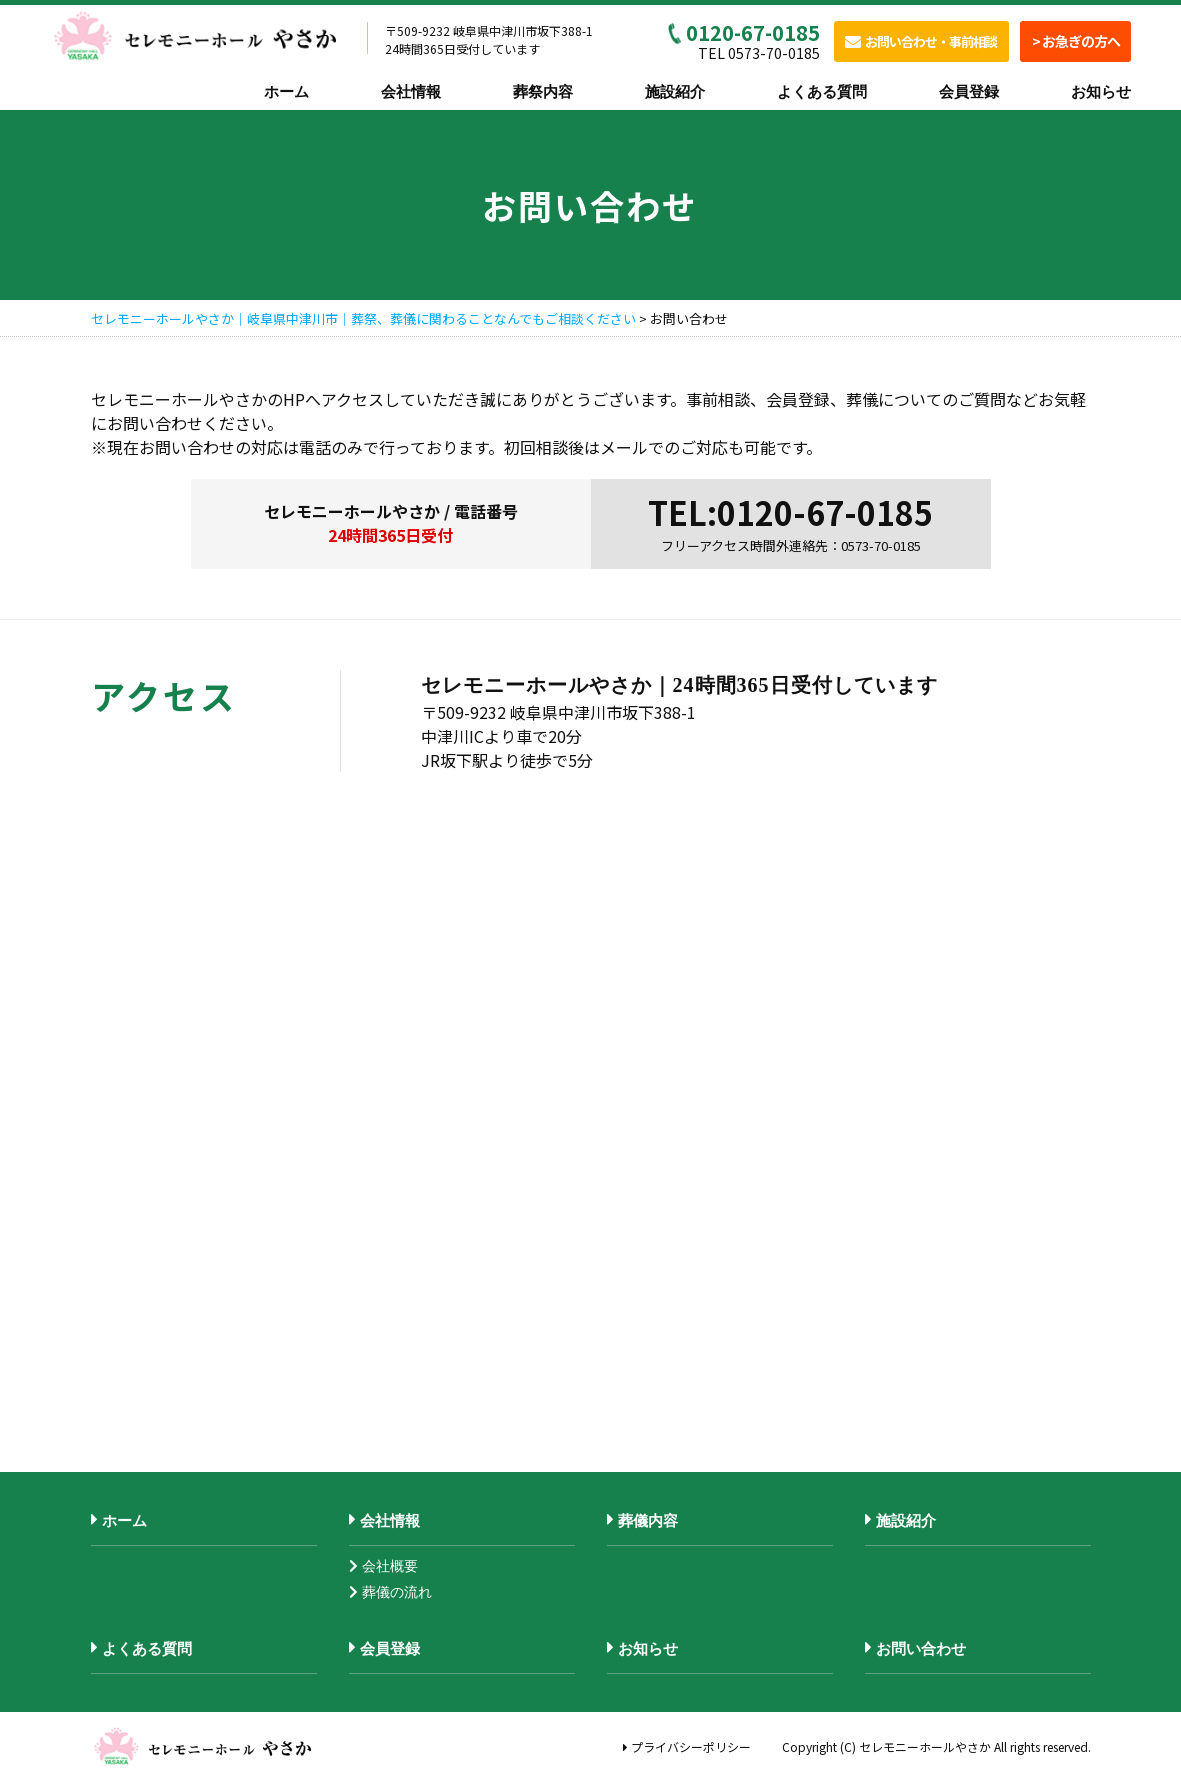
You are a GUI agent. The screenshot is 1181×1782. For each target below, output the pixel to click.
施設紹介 (675, 91)
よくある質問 (822, 91)
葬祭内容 (543, 91)
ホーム (286, 91)
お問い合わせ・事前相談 (921, 41)
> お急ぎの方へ (1076, 41)
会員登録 (969, 91)
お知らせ (1101, 91)
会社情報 (411, 91)
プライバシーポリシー (687, 1746)
